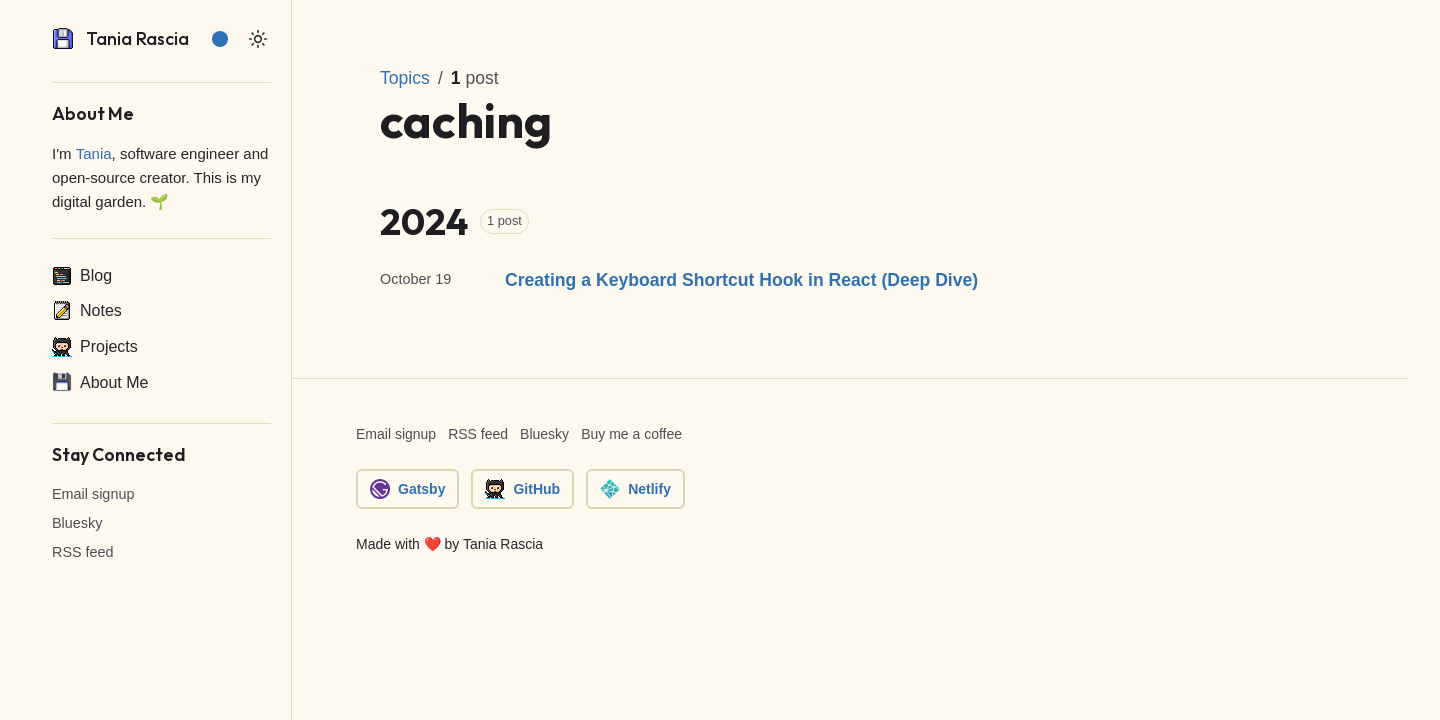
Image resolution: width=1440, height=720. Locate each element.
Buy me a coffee (631, 434)
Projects (95, 347)
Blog (82, 276)
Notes (87, 311)
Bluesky (77, 523)
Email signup (93, 494)
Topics (405, 78)
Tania (94, 153)
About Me (100, 382)
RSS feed (83, 552)
